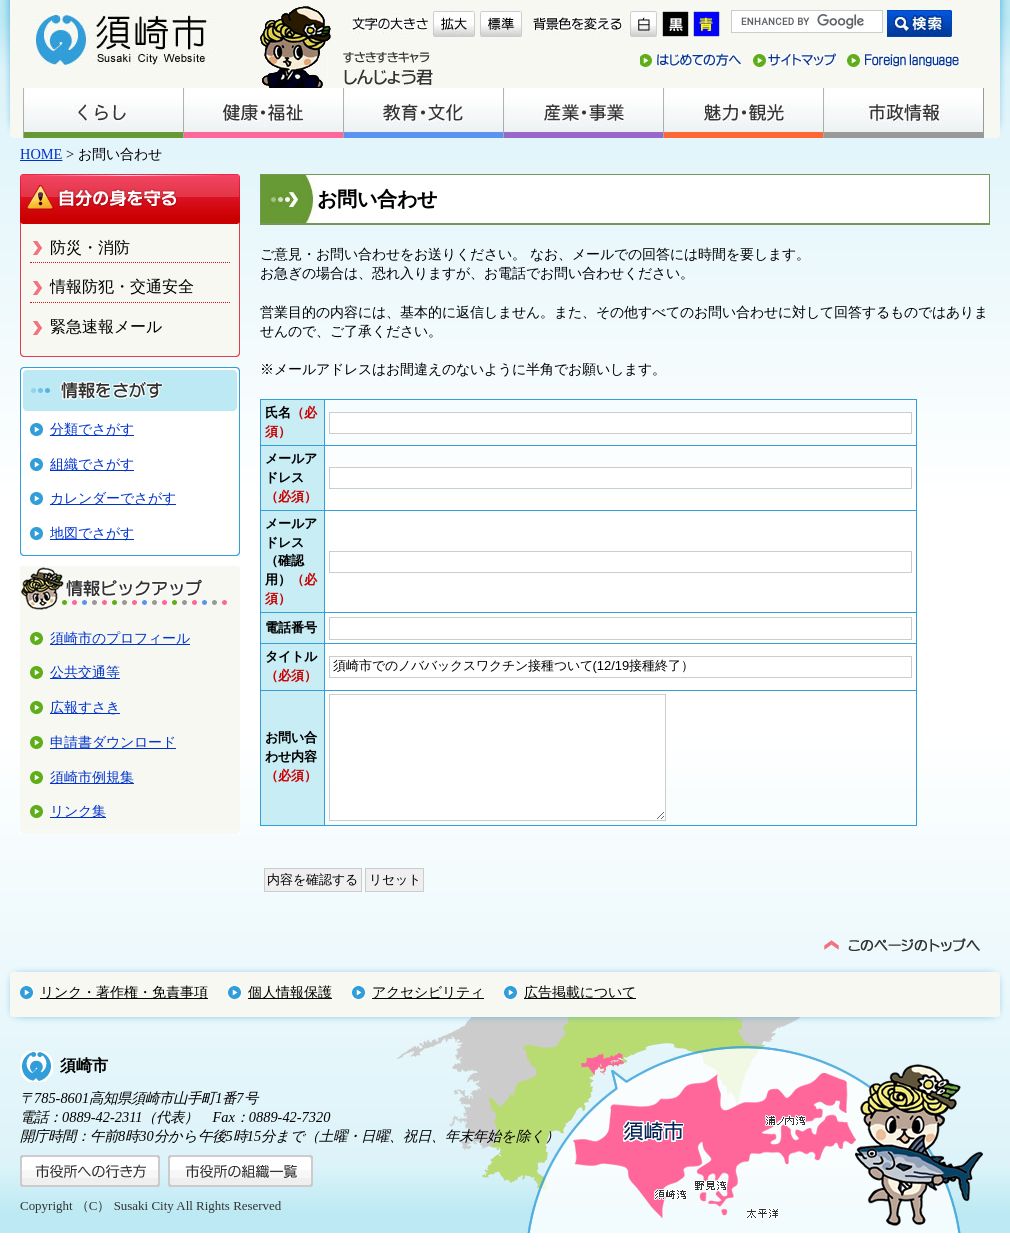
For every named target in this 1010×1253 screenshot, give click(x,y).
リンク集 (78, 811)
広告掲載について (580, 1012)
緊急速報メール (106, 326)
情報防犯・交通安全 (122, 286)
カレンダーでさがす (113, 498)
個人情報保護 (290, 1012)
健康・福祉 (263, 113)
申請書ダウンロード (113, 742)
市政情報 (903, 113)
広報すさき (85, 707)
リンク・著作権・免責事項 (124, 1012)
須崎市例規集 (92, 777)
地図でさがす (92, 533)
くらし (103, 113)
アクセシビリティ (428, 1012)
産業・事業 (583, 113)
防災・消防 (90, 247)
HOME (41, 154)
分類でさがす (92, 429)
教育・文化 (423, 113)
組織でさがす (92, 464)
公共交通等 (85, 672)
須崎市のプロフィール (120, 638)
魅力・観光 (743, 113)
